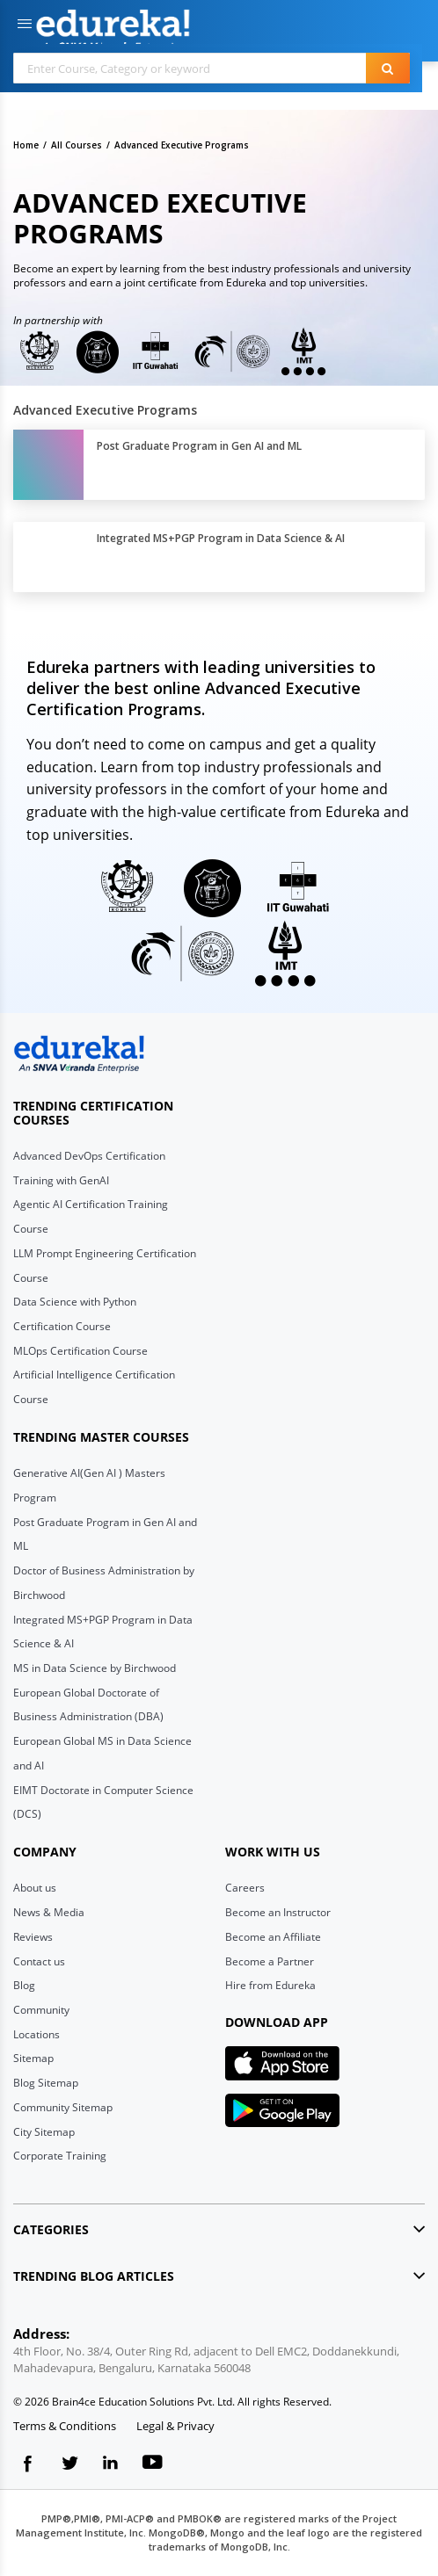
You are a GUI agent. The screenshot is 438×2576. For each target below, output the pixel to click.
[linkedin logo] (111, 2467)
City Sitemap (44, 2131)
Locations (36, 2034)
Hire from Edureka (270, 1985)
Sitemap (33, 2058)
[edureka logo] (79, 1054)
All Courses (76, 145)
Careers (245, 1887)
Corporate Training (59, 2155)
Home (26, 145)
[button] (24, 25)
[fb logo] (28, 2467)
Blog (24, 1985)
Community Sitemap (63, 2107)
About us (34, 1887)
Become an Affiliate (273, 1936)
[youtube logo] (152, 2467)
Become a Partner (269, 1961)
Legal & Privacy (175, 2426)
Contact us (39, 1961)
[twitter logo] (69, 2467)
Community (41, 2009)
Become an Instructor (278, 1912)
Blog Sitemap (45, 2082)
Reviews (33, 1936)
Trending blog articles (93, 2276)
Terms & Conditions (64, 2426)
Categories (51, 2229)
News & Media (48, 1912)
